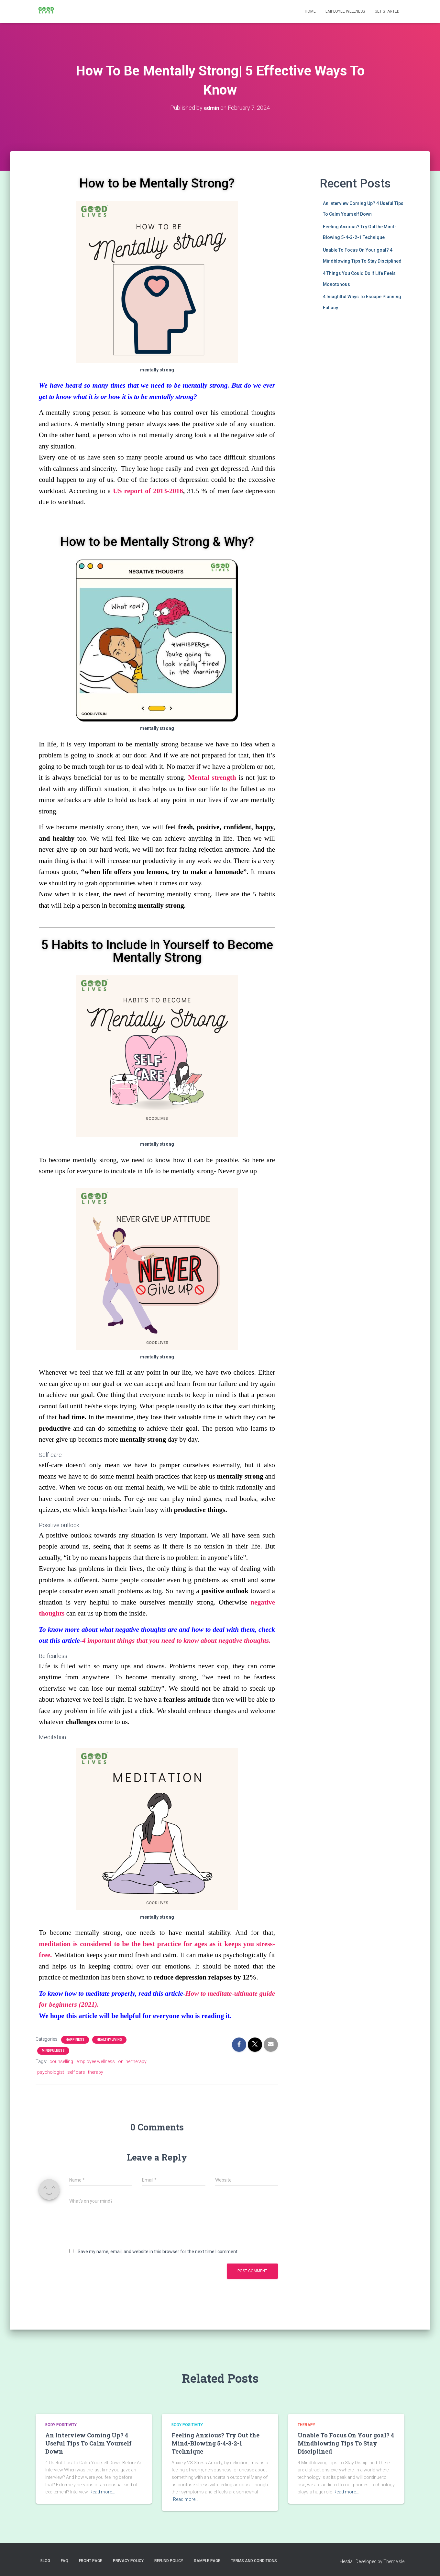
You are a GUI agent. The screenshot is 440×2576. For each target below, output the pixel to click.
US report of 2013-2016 (148, 491)
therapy (95, 2072)
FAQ (64, 2561)
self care (76, 2072)
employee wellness (95, 2061)
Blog (45, 2561)
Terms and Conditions (254, 2561)
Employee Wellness (345, 11)
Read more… (102, 2491)
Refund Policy (168, 2561)
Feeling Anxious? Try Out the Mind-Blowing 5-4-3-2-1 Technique (215, 2443)
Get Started (387, 11)
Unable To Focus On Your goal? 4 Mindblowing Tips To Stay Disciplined (346, 2443)
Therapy (306, 2425)
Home (310, 11)
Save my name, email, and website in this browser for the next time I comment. (158, 2251)
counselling (61, 2061)
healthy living (109, 2039)
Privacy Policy (128, 2561)
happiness (75, 2039)
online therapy (132, 2061)
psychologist (50, 2072)
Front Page (90, 2561)
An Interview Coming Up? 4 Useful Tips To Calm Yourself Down (88, 2443)
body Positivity (61, 2425)
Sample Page (207, 2561)
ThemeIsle (393, 2561)
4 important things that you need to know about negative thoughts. (176, 1640)
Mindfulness (53, 2050)
